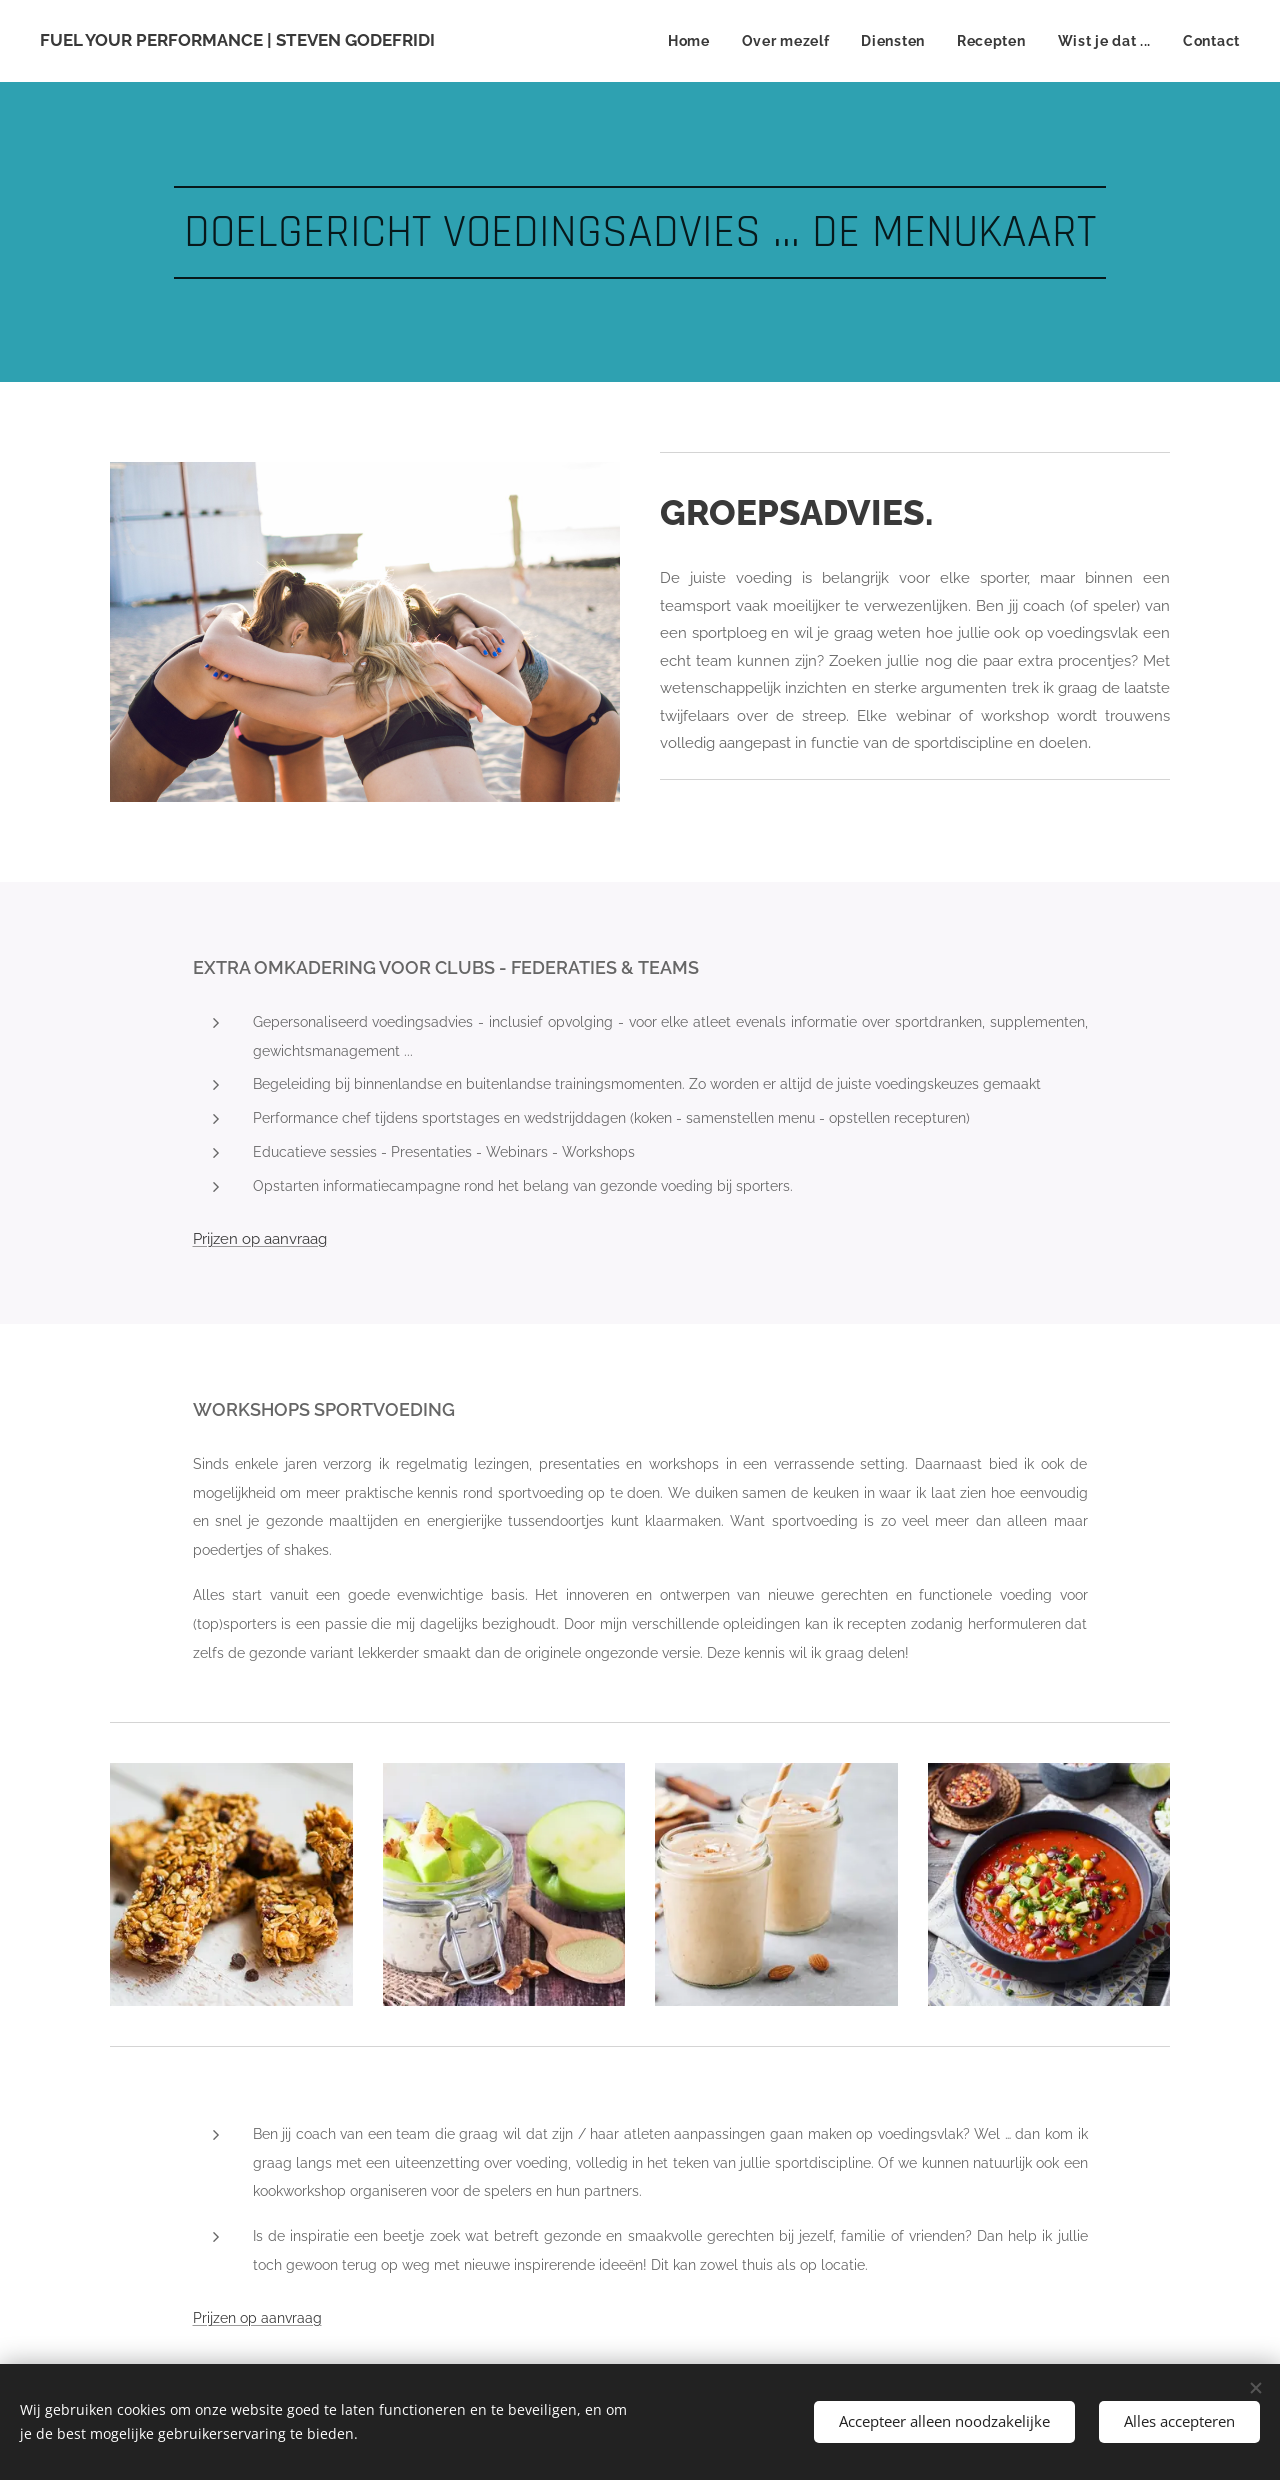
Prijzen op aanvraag (257, 2317)
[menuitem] (694, 41)
